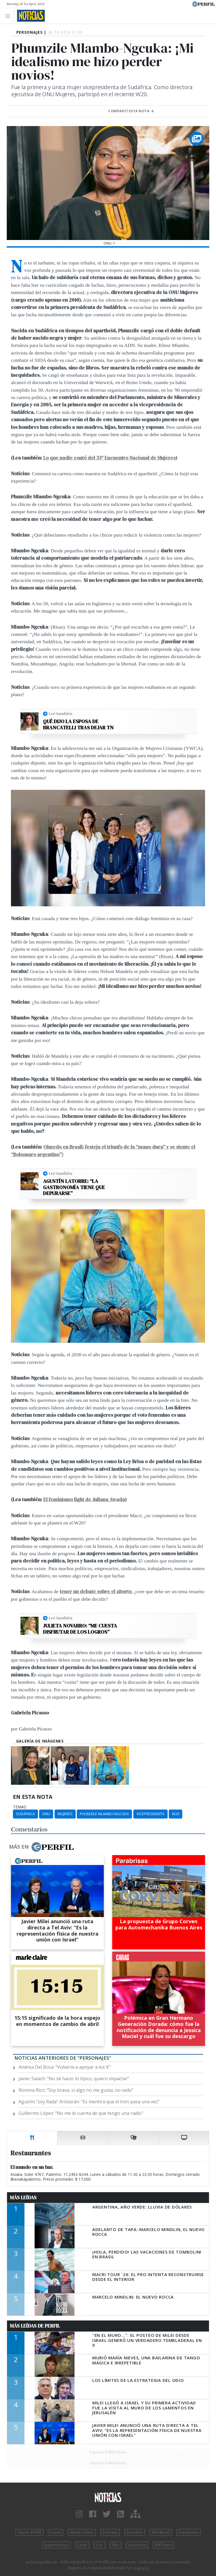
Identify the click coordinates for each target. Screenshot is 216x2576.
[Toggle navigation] (9, 15)
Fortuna (110, 2532)
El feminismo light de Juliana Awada (84, 1499)
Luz (99, 2545)
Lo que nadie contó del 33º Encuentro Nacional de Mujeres (109, 457)
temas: (20, 1807)
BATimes (163, 2545)
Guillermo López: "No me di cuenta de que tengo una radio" (81, 2113)
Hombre (135, 2532)
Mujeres (65, 1813)
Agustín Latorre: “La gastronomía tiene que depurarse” (74, 1187)
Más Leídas (23, 2197)
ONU (46, 1813)
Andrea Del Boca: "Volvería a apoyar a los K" (65, 2067)
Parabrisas (189, 2532)
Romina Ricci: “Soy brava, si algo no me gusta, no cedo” (76, 2090)
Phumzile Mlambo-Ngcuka (104, 1813)
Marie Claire (82, 2532)
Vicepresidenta (150, 1813)
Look (82, 2545)
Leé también (60, 713)
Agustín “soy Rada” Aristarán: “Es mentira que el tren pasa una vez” (89, 2102)
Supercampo (56, 2545)
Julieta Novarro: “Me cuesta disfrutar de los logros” (80, 1629)
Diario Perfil (29, 2532)
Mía (115, 2545)
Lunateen (137, 2545)
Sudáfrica (25, 1813)
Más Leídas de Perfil (35, 2325)
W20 (175, 1813)
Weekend (161, 2532)
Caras (55, 2532)
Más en (41, 1847)
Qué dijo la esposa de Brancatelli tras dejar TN (78, 724)
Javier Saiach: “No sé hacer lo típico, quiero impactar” (74, 2078)
